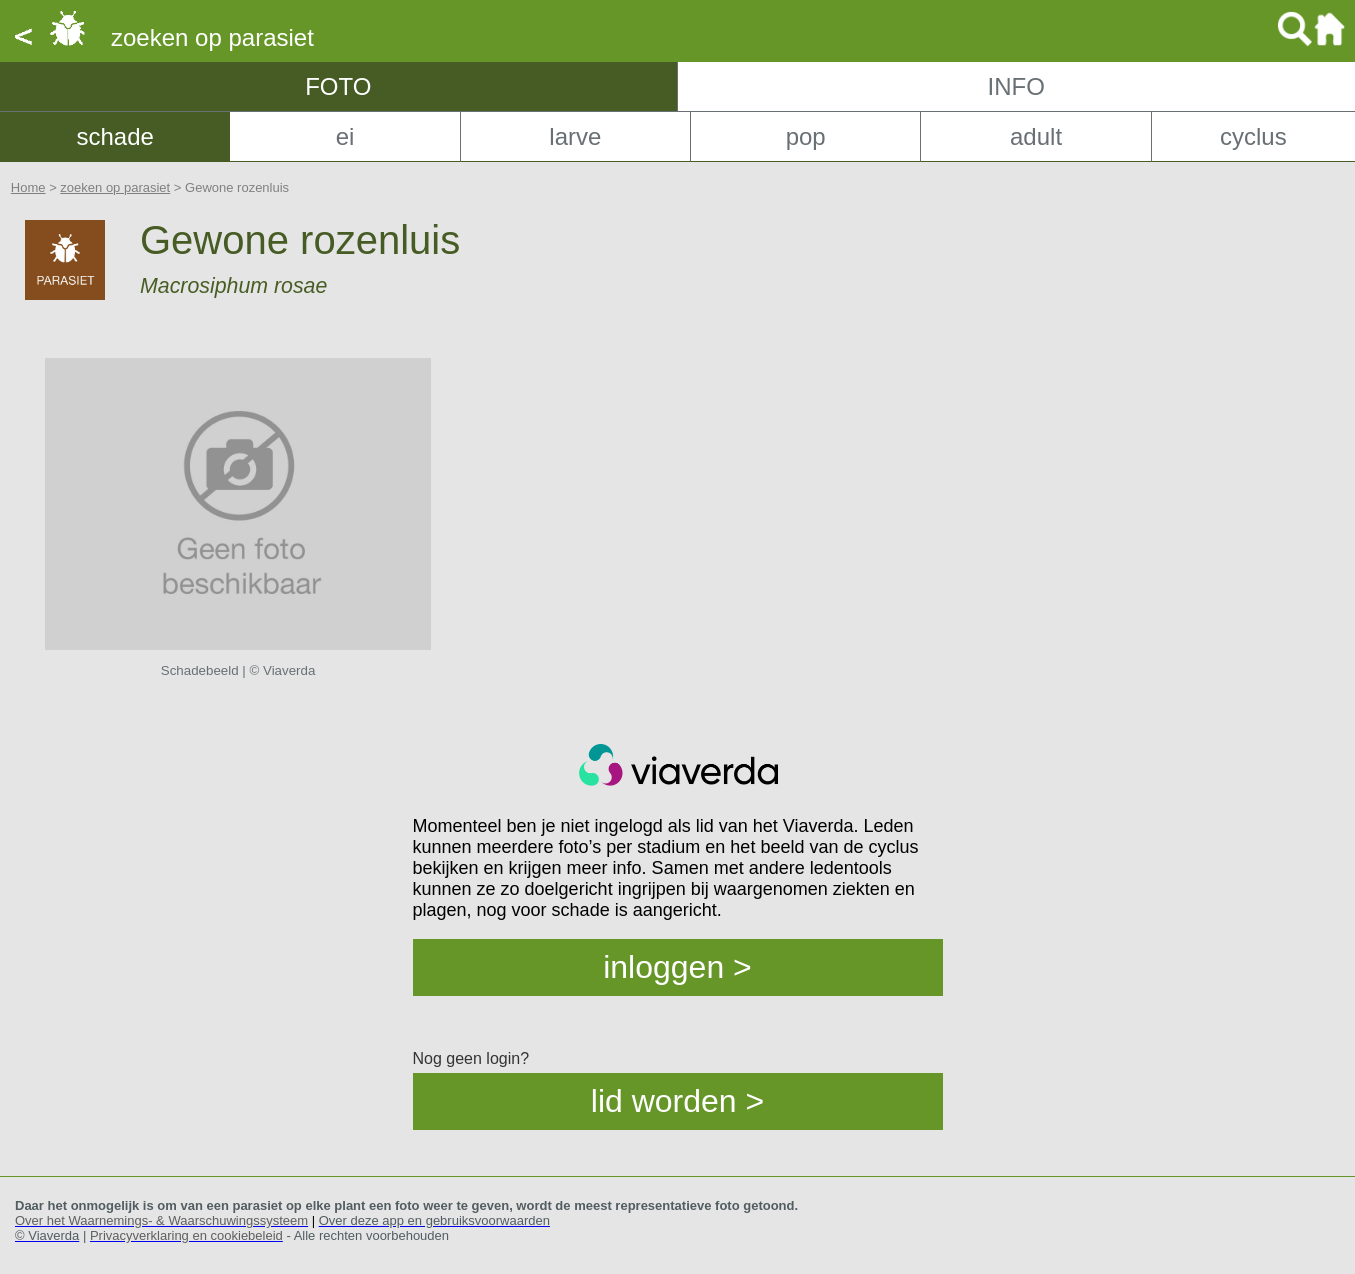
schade (114, 136)
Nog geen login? (471, 1058)
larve (575, 136)
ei (345, 136)
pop (806, 136)
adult (1036, 136)
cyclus (1253, 136)
